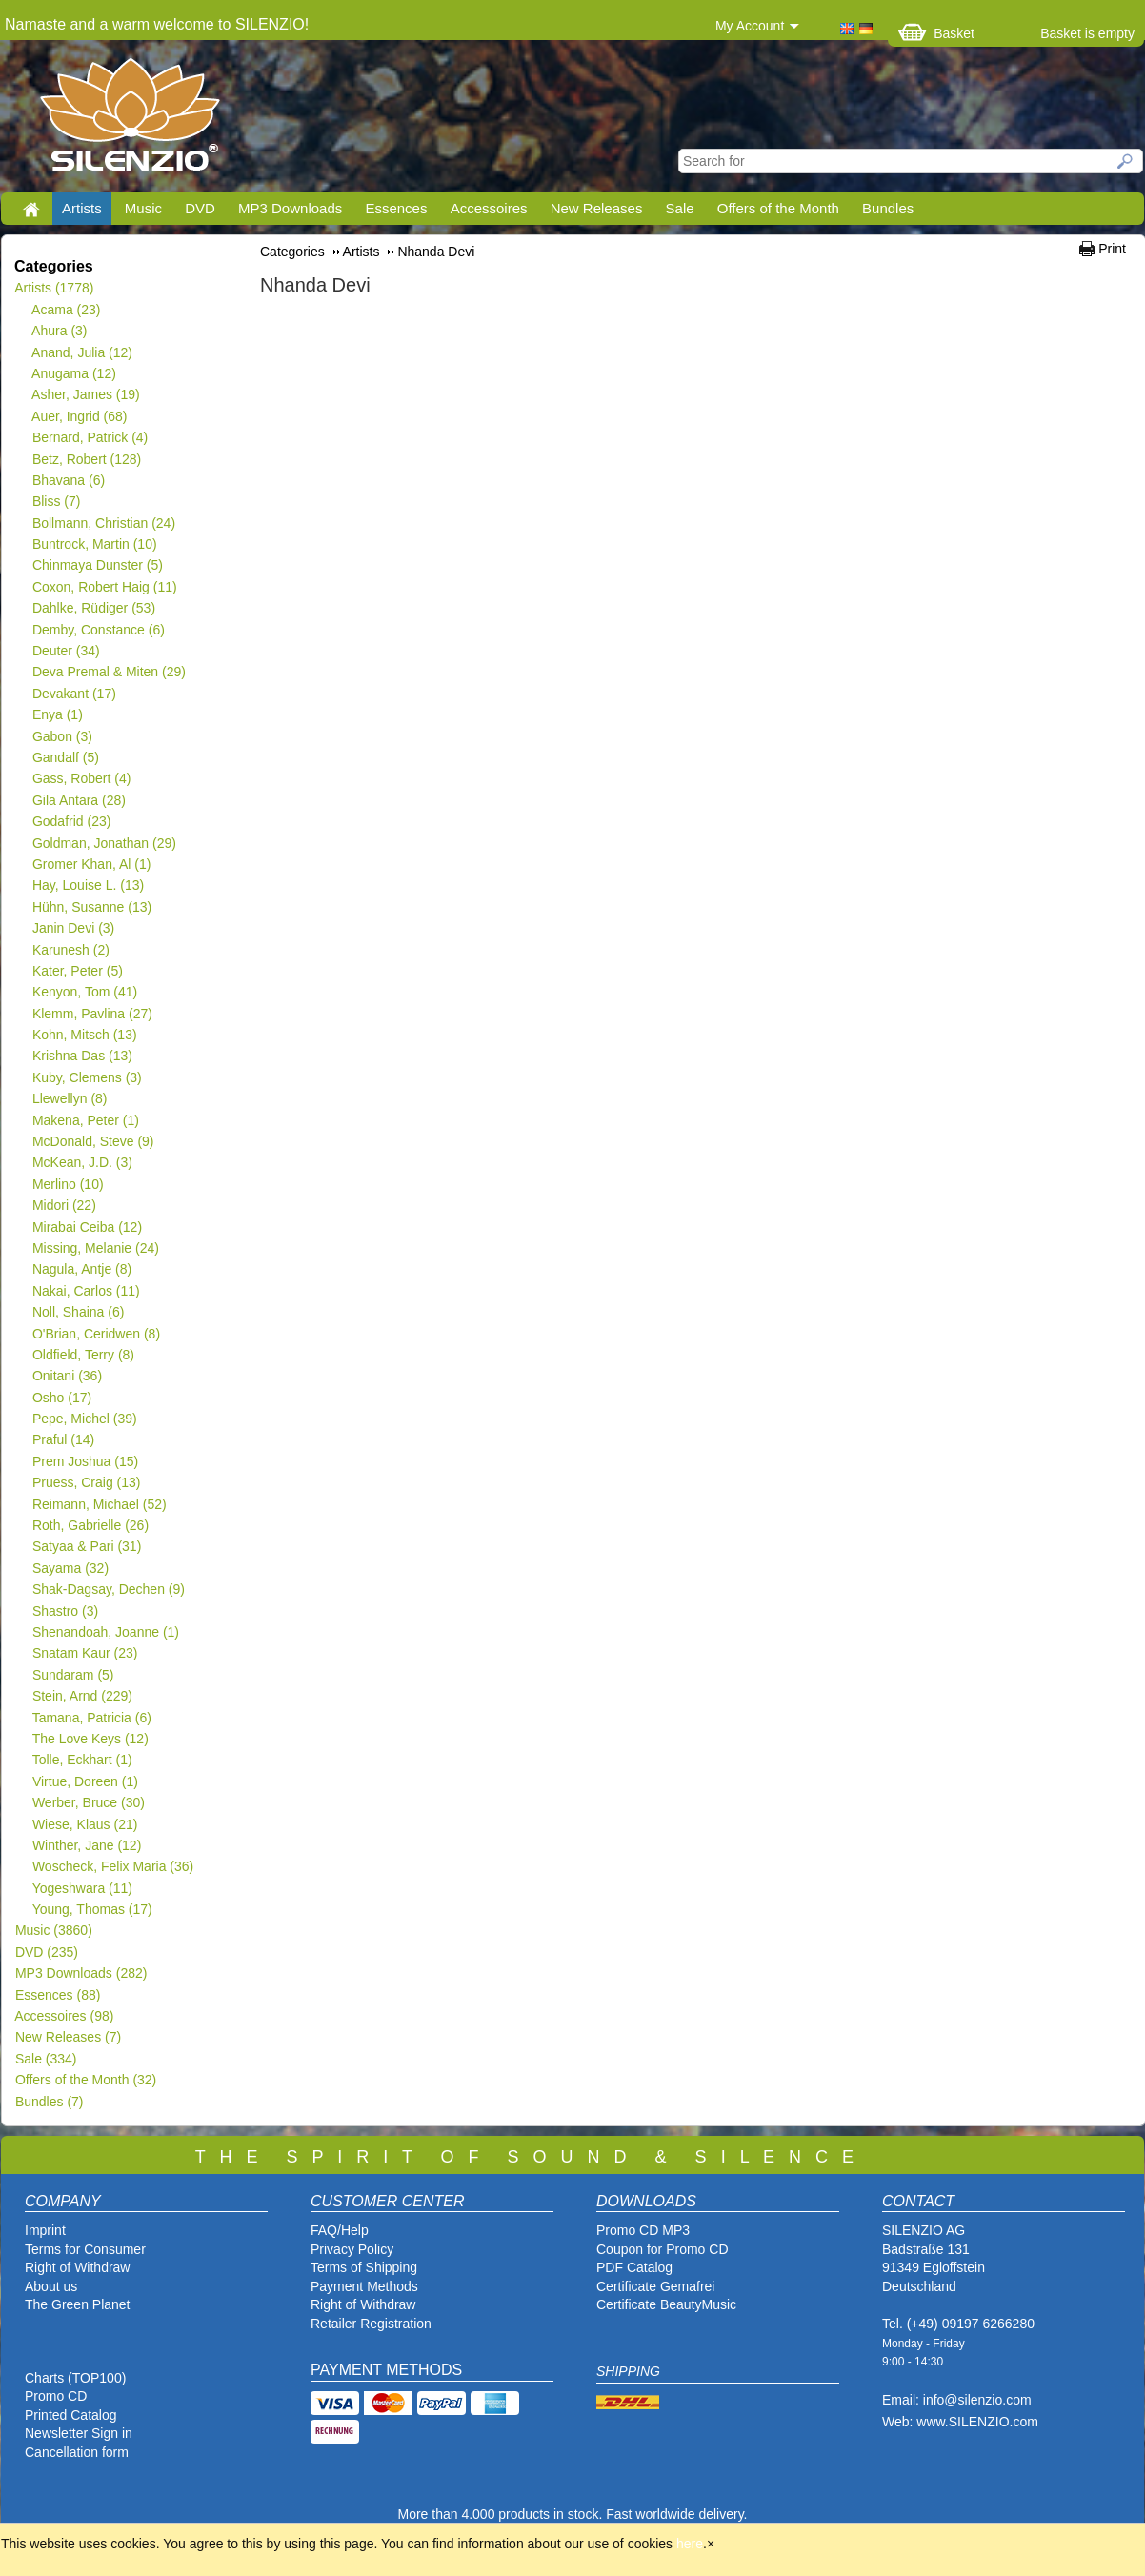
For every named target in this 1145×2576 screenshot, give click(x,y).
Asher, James (85, 394)
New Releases (597, 208)
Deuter (65, 650)
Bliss (55, 501)
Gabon (61, 736)
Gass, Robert (81, 778)
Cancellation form (78, 2452)
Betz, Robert (86, 459)
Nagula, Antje (81, 1269)
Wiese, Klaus (84, 1824)
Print (1112, 248)
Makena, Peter (85, 1120)
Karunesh (70, 949)
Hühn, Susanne (91, 907)
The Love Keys (90, 1738)
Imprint (45, 2230)
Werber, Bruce (88, 1802)
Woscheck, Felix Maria (112, 1866)
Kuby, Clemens (86, 1077)
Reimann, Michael (99, 1504)
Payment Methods (364, 2286)
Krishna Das (81, 1055)
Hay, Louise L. (87, 885)
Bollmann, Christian (103, 523)
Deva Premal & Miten (108, 671)
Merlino (67, 1184)
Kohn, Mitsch (84, 1034)
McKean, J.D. (81, 1162)
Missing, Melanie (95, 1248)
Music (143, 208)
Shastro (64, 1611)
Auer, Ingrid (79, 416)
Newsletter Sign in (78, 2433)
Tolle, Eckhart (81, 1759)
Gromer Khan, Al (91, 864)
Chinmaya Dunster (97, 565)
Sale (680, 208)
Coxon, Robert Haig (104, 586)
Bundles (888, 208)
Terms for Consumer (85, 2249)
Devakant (73, 693)
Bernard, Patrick (89, 437)
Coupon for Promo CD (662, 2249)
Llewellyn (69, 1098)
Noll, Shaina (77, 1311)
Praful (62, 1439)
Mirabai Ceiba (86, 1227)
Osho (61, 1397)
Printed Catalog (71, 2415)
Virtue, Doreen (84, 1781)
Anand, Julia (81, 352)
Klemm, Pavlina (91, 1013)
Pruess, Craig (86, 1482)
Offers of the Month (778, 208)
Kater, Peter (77, 970)
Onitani (66, 1375)
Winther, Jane (86, 1845)
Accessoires (489, 208)
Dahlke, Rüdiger (93, 607)
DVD (200, 208)
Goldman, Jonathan (103, 843)
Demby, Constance (98, 629)
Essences (396, 208)
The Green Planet (78, 2304)
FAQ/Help (340, 2230)
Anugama (73, 373)
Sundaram (72, 1674)
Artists (82, 208)
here (689, 2543)
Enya (57, 714)
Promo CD (56, 2396)
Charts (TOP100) (75, 2377)
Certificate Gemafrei (655, 2286)
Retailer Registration (371, 2323)
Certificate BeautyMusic (666, 2304)
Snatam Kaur (84, 1652)
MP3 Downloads (290, 208)
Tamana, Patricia (91, 1717)
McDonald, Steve (92, 1141)
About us (51, 2286)
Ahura (59, 330)
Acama (66, 309)
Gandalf (65, 757)
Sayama (70, 1568)
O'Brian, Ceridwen (95, 1333)
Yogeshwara (81, 1888)
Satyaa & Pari (86, 1546)
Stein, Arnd (81, 1695)
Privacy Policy (352, 2249)
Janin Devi (72, 928)
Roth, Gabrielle (90, 1525)
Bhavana (68, 480)
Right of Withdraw (77, 2267)
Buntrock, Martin (94, 544)
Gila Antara (78, 800)
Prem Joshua (84, 1461)
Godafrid (70, 821)
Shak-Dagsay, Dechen (108, 1589)
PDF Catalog (634, 2267)
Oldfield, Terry (82, 1354)
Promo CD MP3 (643, 2230)
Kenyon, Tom (84, 991)
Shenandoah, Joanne (105, 1632)
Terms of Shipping (364, 2267)
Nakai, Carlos (85, 1290)
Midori (63, 1205)
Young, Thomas (91, 1909)
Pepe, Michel (84, 1418)
